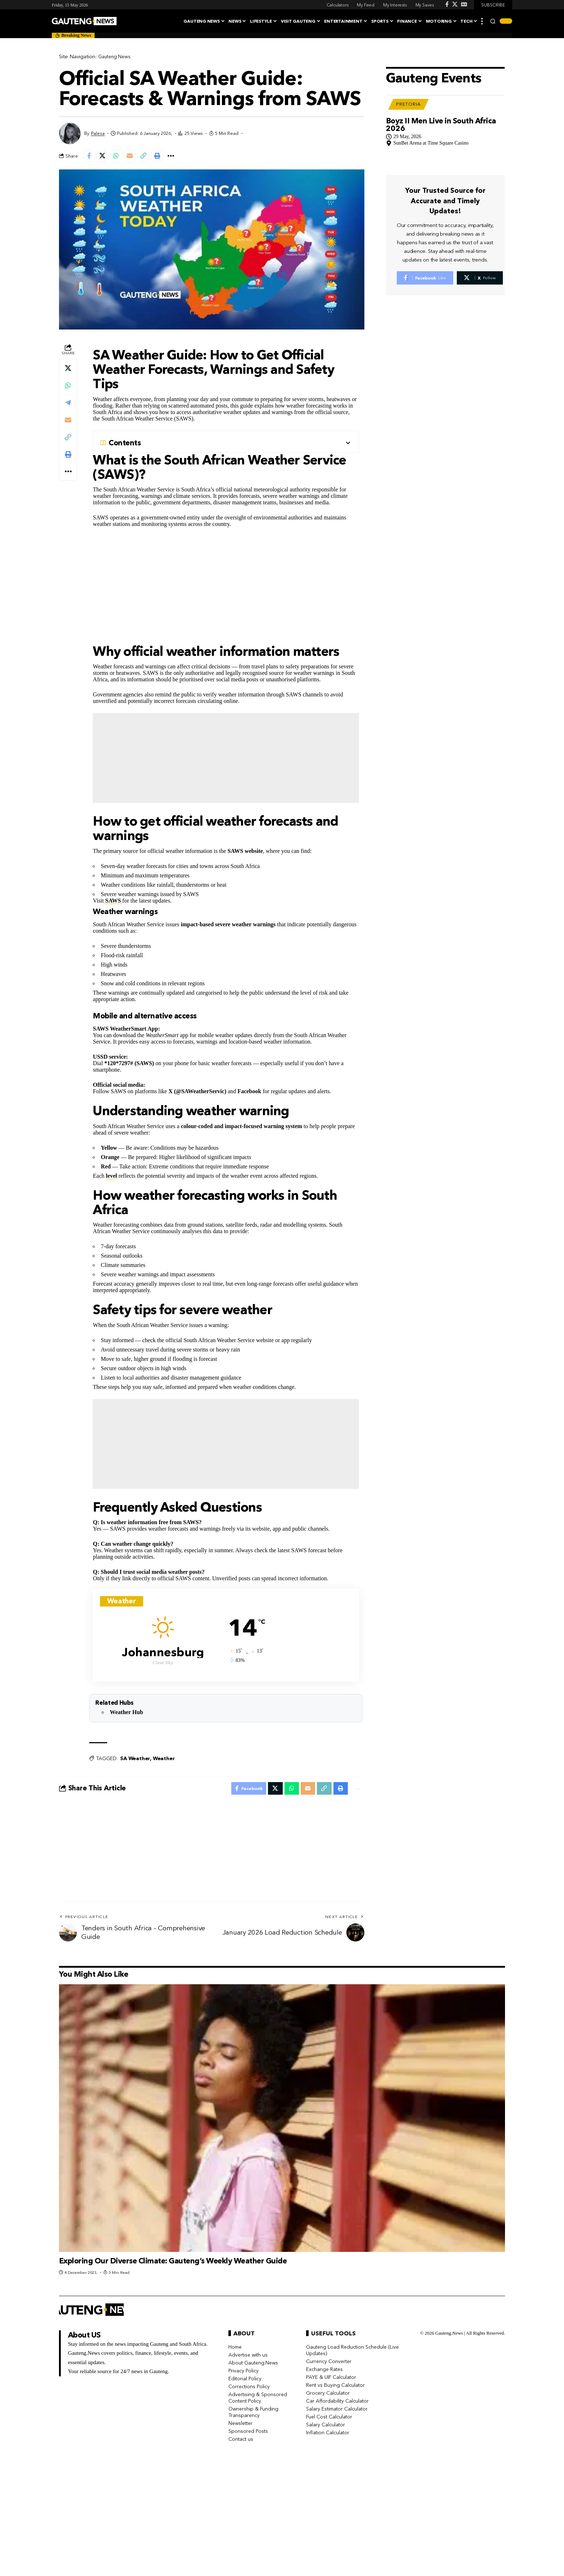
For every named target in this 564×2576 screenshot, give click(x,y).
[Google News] (464, 4)
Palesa (98, 133)
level (111, 1178)
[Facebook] (447, 4)
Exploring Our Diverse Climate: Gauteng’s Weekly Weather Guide (173, 2264)
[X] (454, 4)
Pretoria (408, 89)
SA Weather (135, 1760)
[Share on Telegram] (68, 404)
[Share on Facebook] (89, 157)
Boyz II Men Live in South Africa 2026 (441, 110)
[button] (482, 21)
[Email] (136, 157)
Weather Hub (126, 1714)
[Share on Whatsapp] (120, 157)
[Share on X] (105, 157)
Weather (163, 1760)
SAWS (113, 902)
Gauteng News (116, 56)
